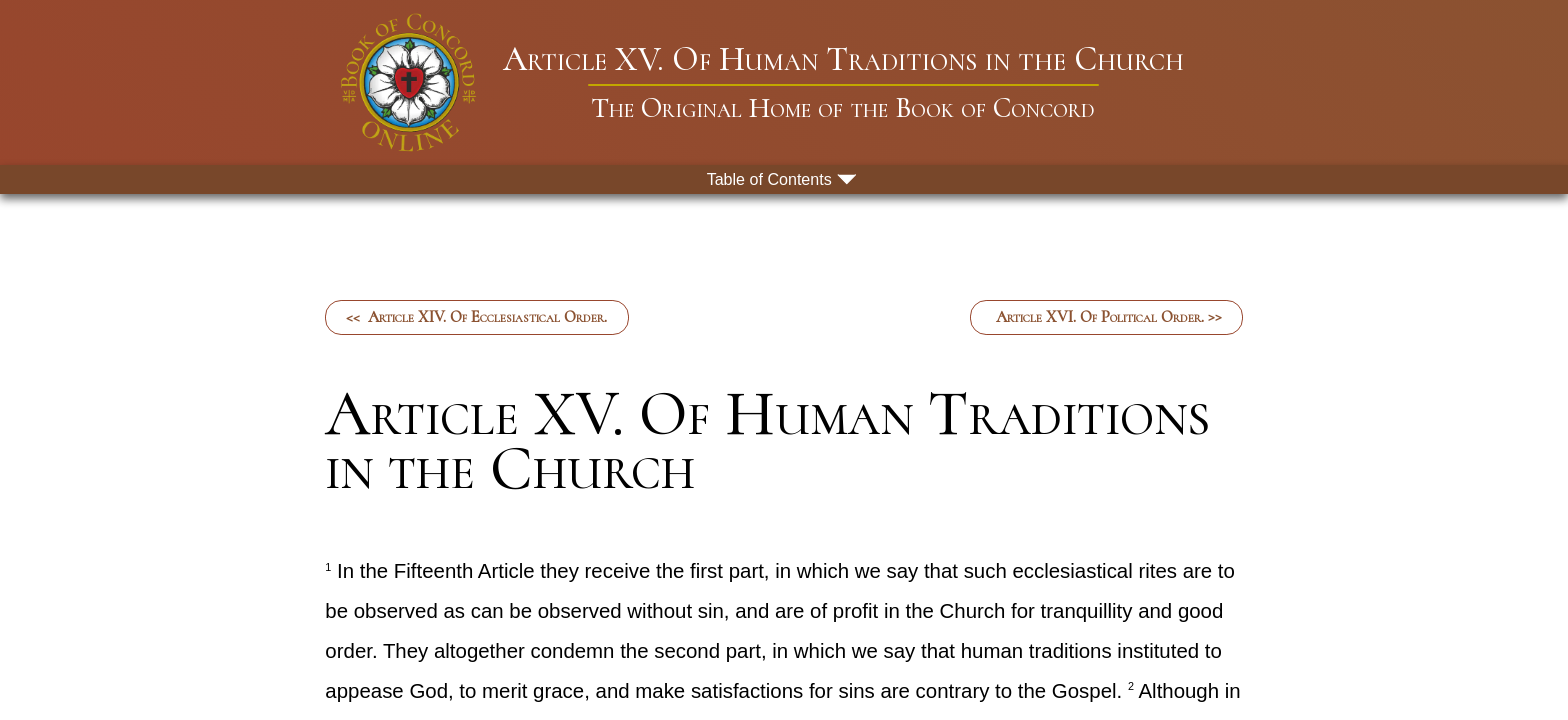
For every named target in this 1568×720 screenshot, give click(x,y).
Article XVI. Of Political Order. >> (1107, 317)
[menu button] (784, 179)
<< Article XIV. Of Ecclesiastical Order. (476, 317)
